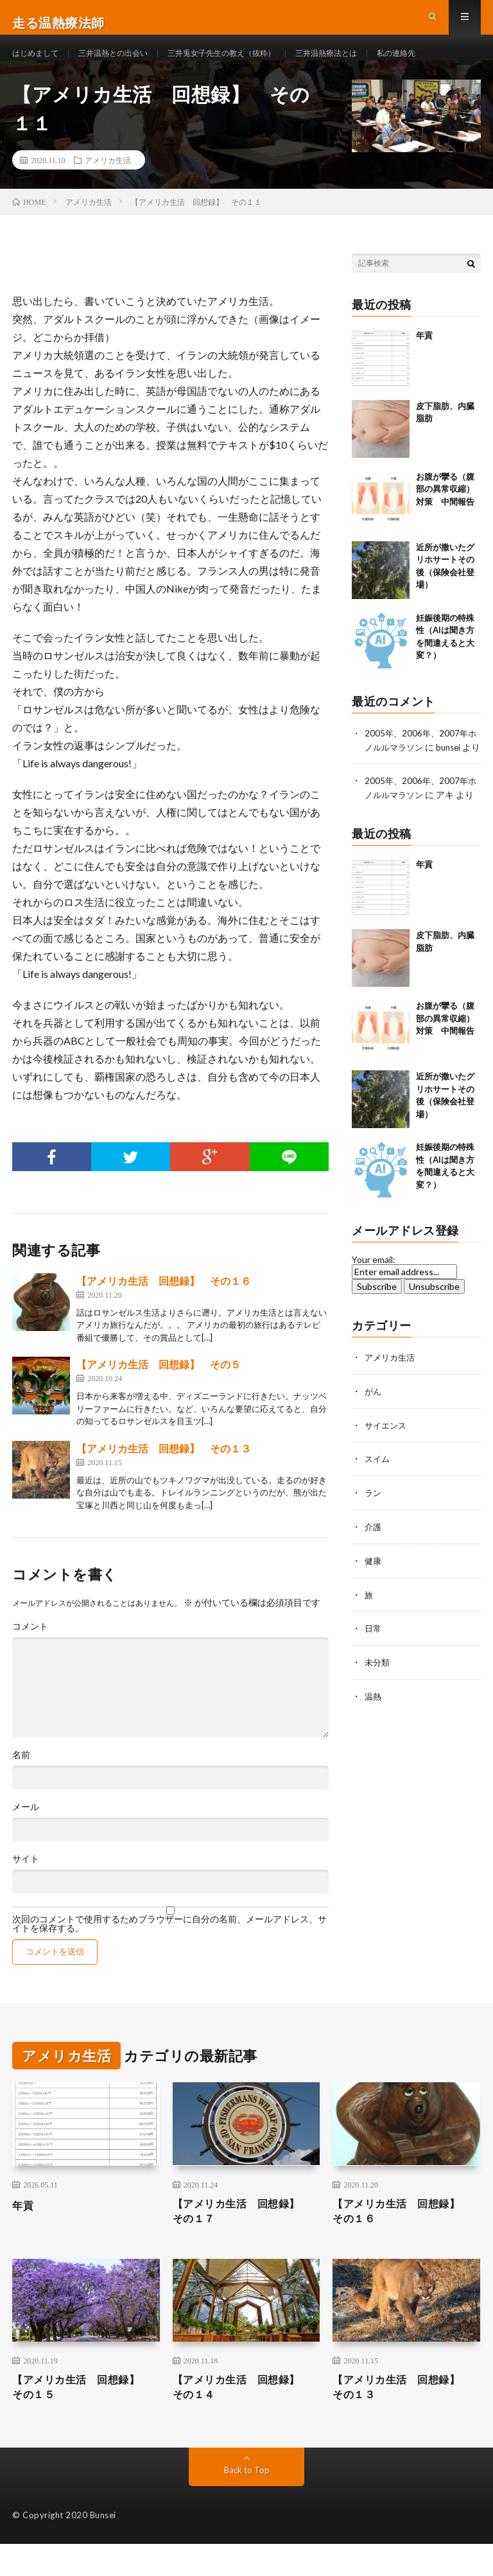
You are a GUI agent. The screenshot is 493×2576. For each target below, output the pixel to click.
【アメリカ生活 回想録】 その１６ (163, 1304)
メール (25, 1830)
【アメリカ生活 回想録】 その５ (158, 1388)
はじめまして (39, 63)
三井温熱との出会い (126, 63)
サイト (25, 1882)
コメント (30, 1650)
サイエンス (387, 1458)
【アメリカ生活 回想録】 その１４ (246, 2417)
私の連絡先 (446, 63)
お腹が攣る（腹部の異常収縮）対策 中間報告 (445, 512)
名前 (21, 1778)
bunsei (453, 769)
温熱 (374, 1725)
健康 (374, 1592)
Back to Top (247, 2501)
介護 (374, 1558)
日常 (374, 1658)
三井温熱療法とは (368, 63)
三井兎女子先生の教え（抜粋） (250, 63)
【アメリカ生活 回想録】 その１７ (246, 2236)
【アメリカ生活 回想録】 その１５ (86, 2417)
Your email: (373, 1294)
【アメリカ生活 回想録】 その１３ (163, 1471)
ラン (374, 1525)
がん (374, 1425)
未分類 (378, 1692)
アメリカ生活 (108, 183)
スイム (378, 1491)
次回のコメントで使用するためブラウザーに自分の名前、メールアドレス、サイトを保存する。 (169, 1947)
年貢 (424, 358)
